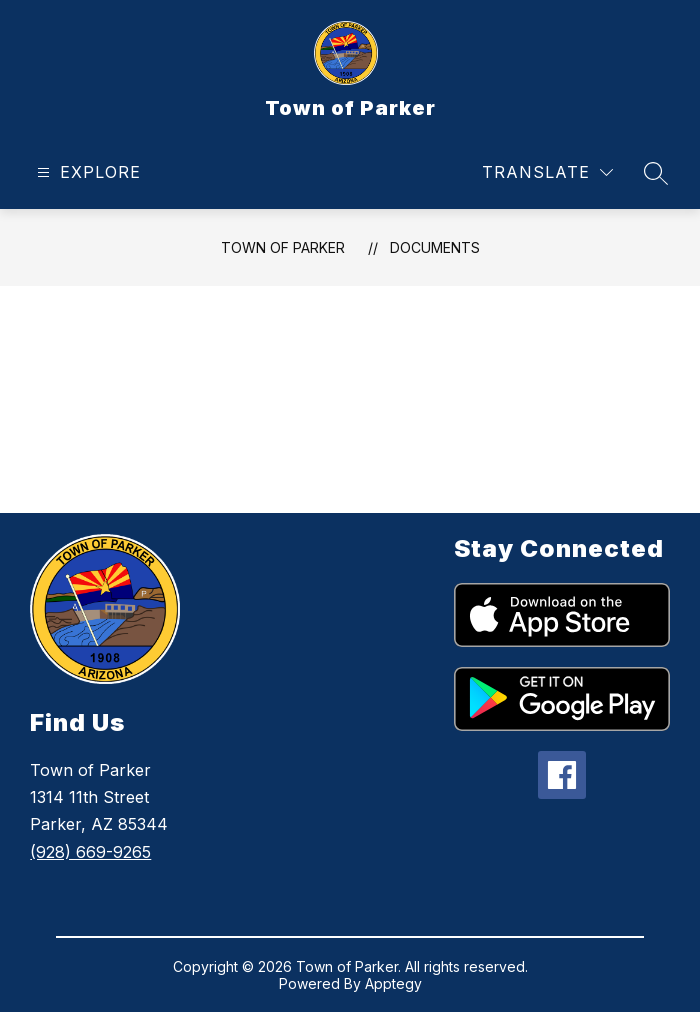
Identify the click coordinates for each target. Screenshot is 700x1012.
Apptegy (393, 983)
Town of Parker (283, 247)
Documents (435, 247)
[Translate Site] (547, 172)
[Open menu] (86, 172)
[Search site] (656, 173)
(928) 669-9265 (90, 852)
